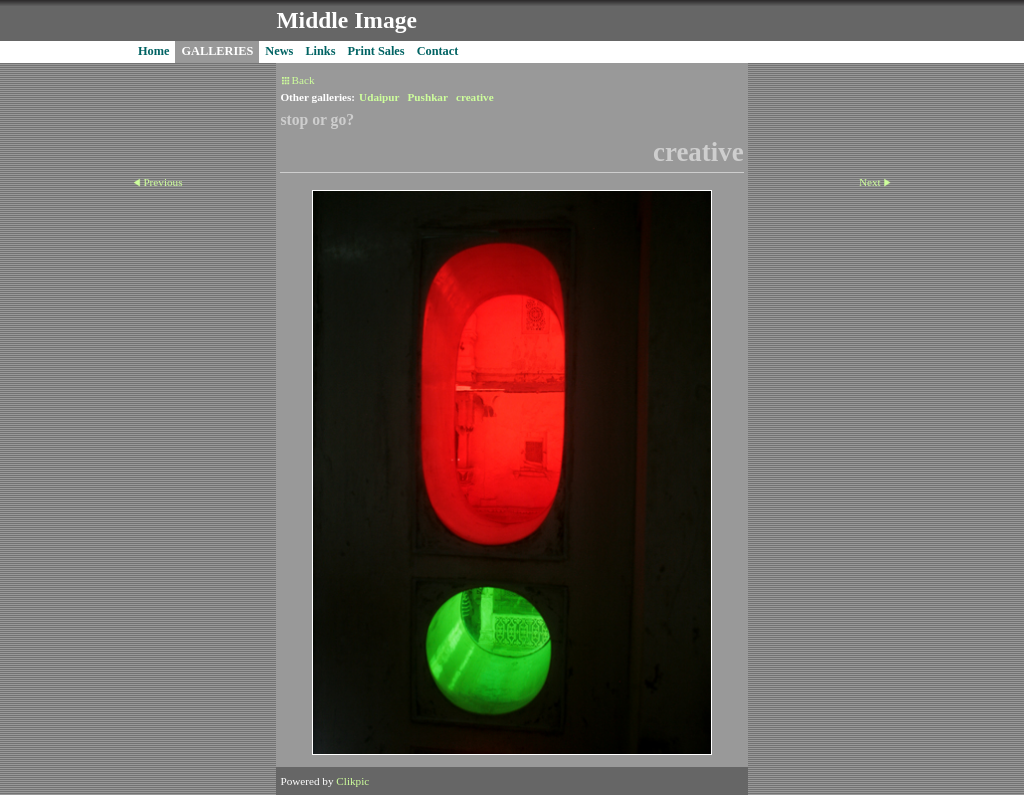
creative (475, 97)
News (279, 51)
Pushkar (428, 97)
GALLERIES (217, 51)
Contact (438, 51)
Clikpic (352, 781)
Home (153, 51)
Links (320, 51)
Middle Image (346, 20)
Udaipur (379, 97)
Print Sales (376, 51)
